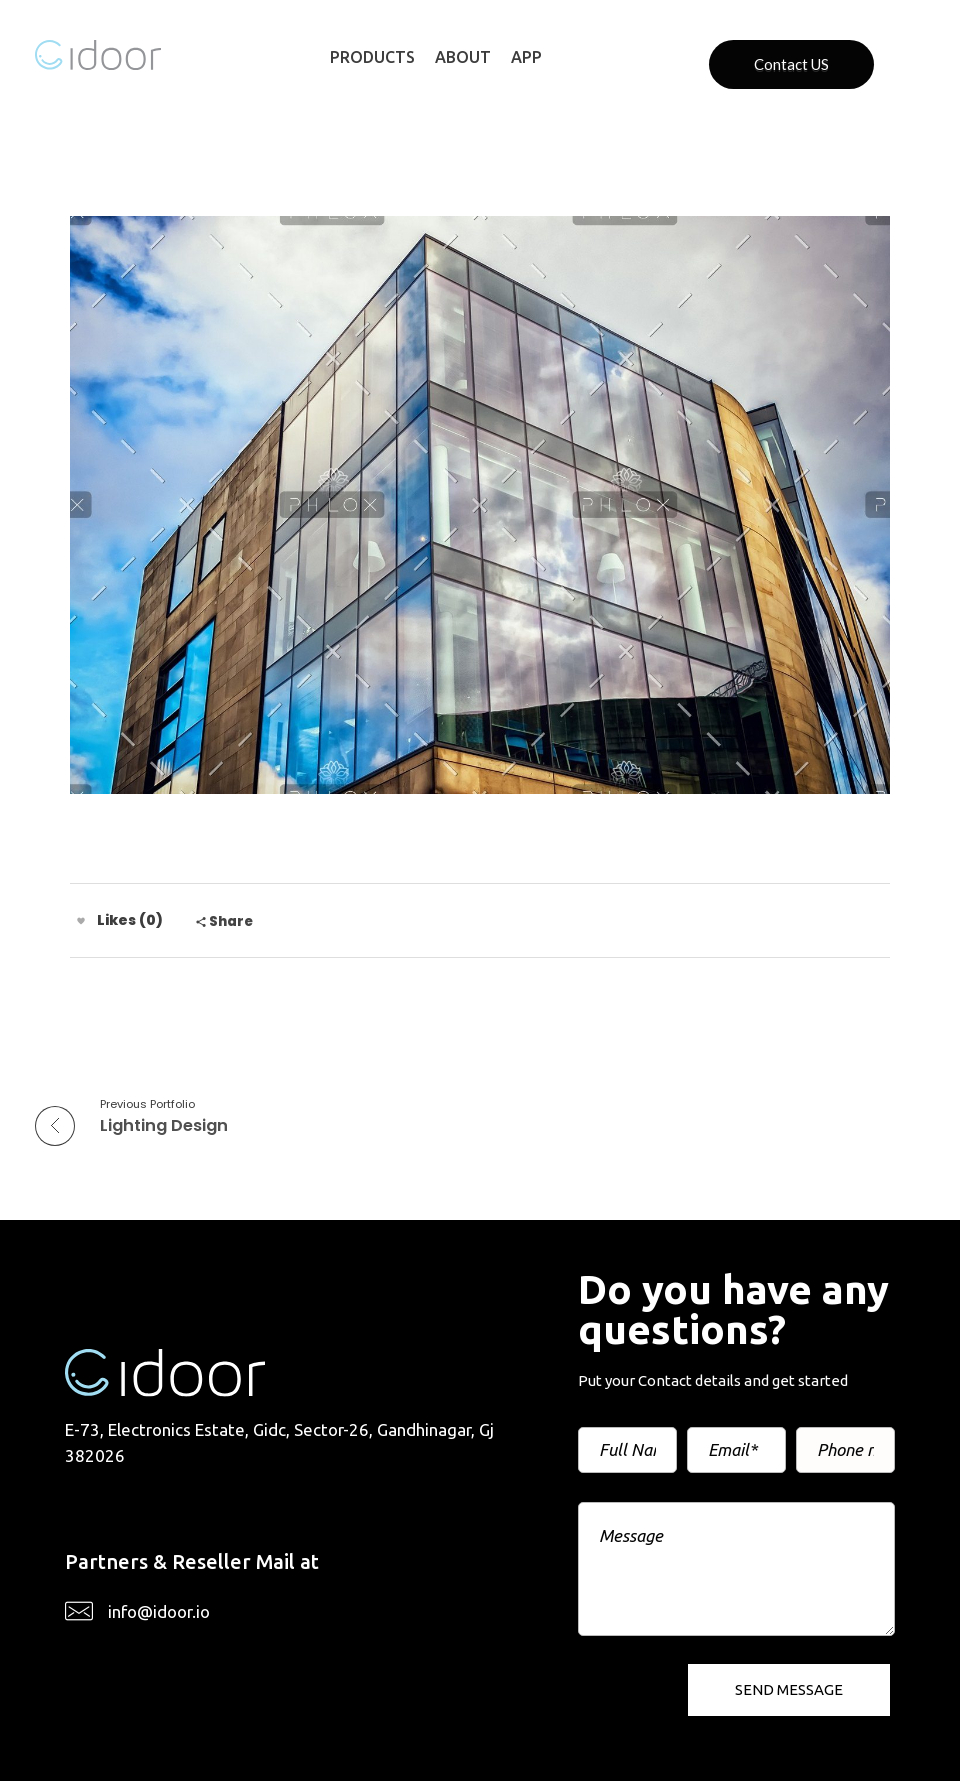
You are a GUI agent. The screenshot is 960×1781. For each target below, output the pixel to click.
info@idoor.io (159, 1611)
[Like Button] (81, 921)
